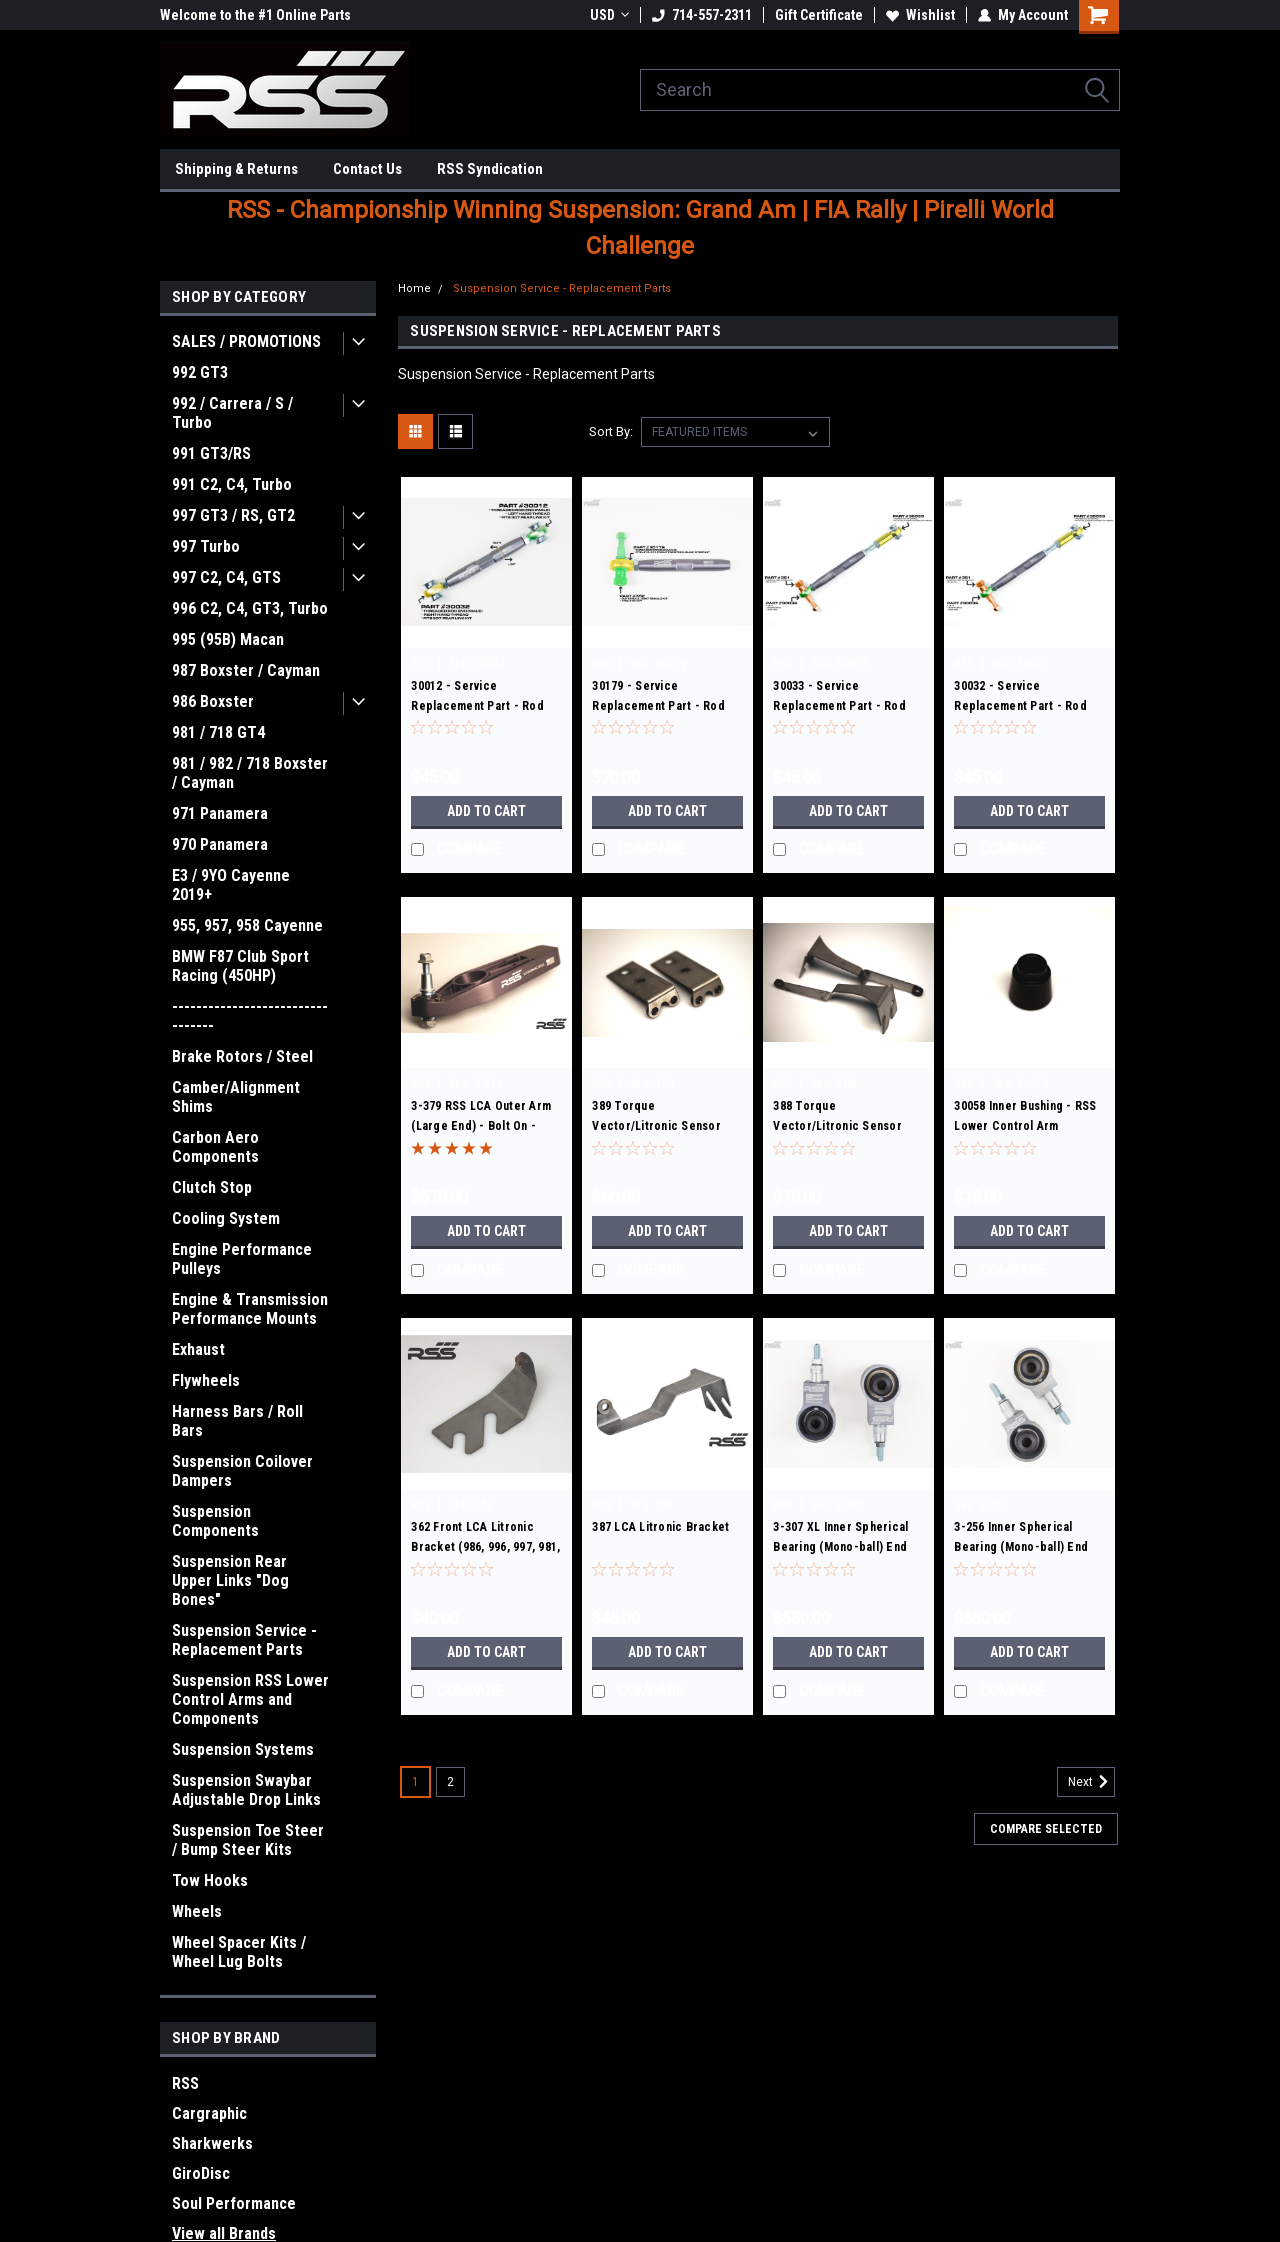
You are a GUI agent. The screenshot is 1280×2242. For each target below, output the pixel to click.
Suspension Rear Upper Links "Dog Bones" (230, 1580)
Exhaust (198, 1349)
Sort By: (611, 431)
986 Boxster (213, 701)
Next (1091, 1782)
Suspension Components (215, 1521)
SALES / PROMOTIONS (246, 341)
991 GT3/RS (211, 453)
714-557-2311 (702, 15)
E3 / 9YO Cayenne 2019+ (231, 885)
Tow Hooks (210, 1880)
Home (414, 288)
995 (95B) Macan (228, 639)
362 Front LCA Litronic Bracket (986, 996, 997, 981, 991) (485, 1547)
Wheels (197, 1911)
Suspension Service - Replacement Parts (244, 1640)
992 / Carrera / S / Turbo (232, 413)
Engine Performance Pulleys (242, 1259)
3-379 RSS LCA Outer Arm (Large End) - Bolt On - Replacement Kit (481, 1126)
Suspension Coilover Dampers (242, 1471)
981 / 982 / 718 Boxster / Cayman (250, 773)
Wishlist (920, 15)
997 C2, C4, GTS (226, 577)
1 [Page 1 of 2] (415, 1782)
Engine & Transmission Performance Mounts (250, 1309)
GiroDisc (201, 2173)
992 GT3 (200, 372)
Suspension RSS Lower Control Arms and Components (250, 1699)
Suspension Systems (243, 1749)
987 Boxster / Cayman (246, 670)
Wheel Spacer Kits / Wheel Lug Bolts (239, 1952)
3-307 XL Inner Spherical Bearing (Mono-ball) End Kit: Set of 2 (840, 1547)
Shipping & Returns (236, 169)
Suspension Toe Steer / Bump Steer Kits (248, 1840)
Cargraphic (209, 2113)
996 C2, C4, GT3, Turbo (250, 608)
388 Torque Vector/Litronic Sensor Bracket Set (837, 1126)
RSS (185, 2083)
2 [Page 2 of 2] (450, 1782)
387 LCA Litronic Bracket (660, 1527)
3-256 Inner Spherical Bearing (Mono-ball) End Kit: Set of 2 (1021, 1547)
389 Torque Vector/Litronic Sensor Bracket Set (656, 1126)
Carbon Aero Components (215, 1147)
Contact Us (367, 169)
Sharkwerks (212, 2143)
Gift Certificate (819, 15)
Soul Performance (234, 2203)
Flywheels (206, 1380)
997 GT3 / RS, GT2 (233, 515)
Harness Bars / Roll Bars (237, 1421)
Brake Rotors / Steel (242, 1056)
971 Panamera (220, 813)
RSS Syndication (490, 169)
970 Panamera (220, 844)
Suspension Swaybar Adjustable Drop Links (246, 1790)
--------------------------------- (250, 1016)
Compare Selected (1046, 1829)
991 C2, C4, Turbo (232, 484)
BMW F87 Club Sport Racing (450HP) (240, 966)
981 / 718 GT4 (218, 732)
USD (609, 15)
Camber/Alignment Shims (236, 1097)
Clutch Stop (212, 1187)
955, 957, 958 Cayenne (247, 925)
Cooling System (226, 1218)
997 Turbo (206, 546)
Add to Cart (486, 811)
